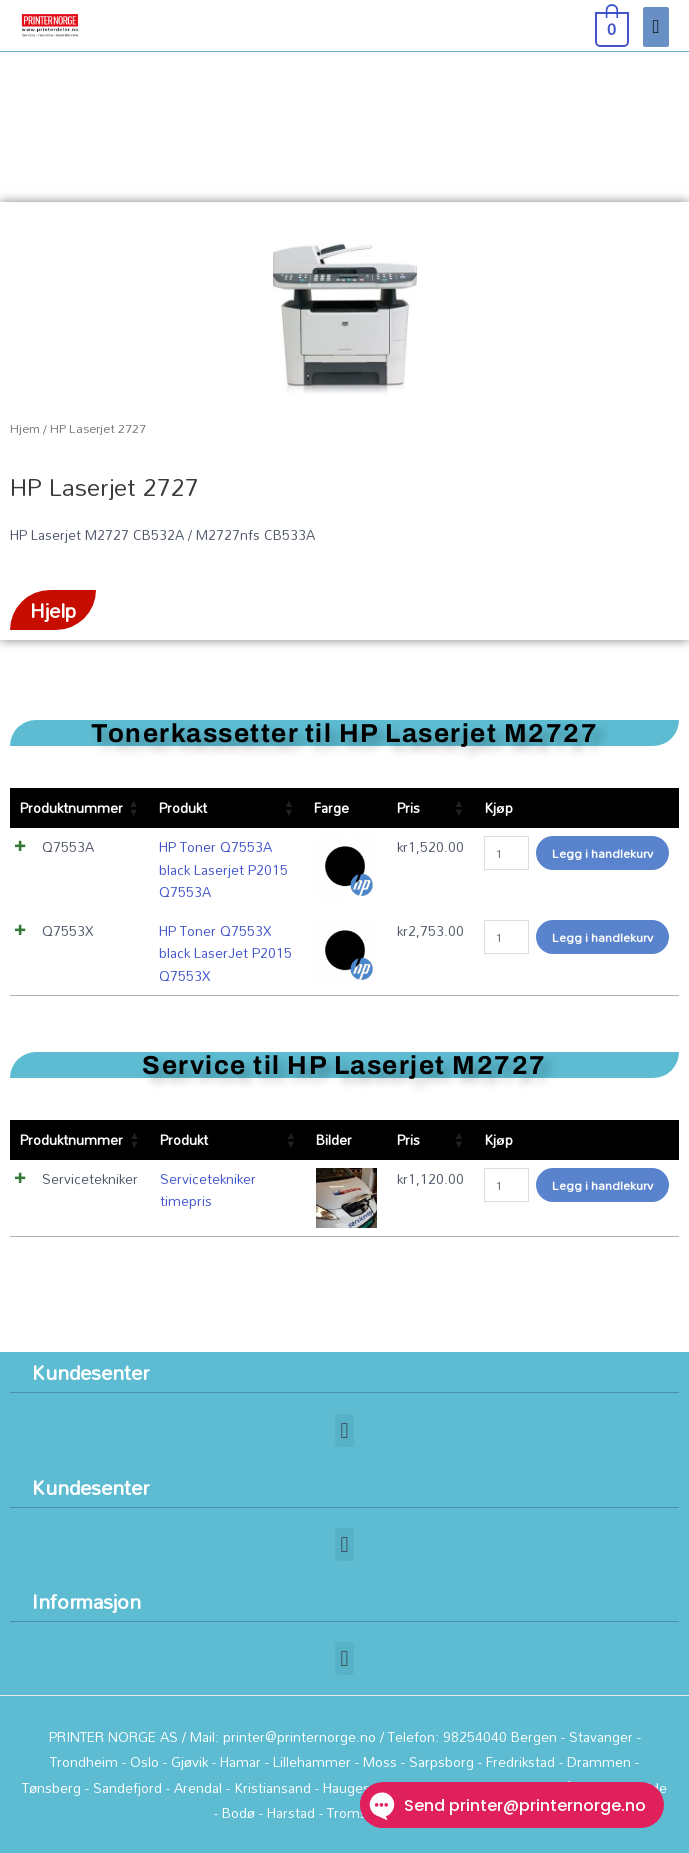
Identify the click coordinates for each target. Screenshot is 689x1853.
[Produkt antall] (506, 853)
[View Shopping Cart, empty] (610, 26)
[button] (344, 1430)
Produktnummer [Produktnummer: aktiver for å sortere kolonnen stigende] (71, 807)
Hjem (25, 428)
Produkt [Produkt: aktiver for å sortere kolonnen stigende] (183, 807)
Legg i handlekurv (602, 853)
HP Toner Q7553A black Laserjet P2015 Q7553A (223, 869)
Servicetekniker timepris (208, 1190)
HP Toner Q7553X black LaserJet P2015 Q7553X (225, 953)
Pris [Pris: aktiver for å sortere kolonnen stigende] (408, 807)
